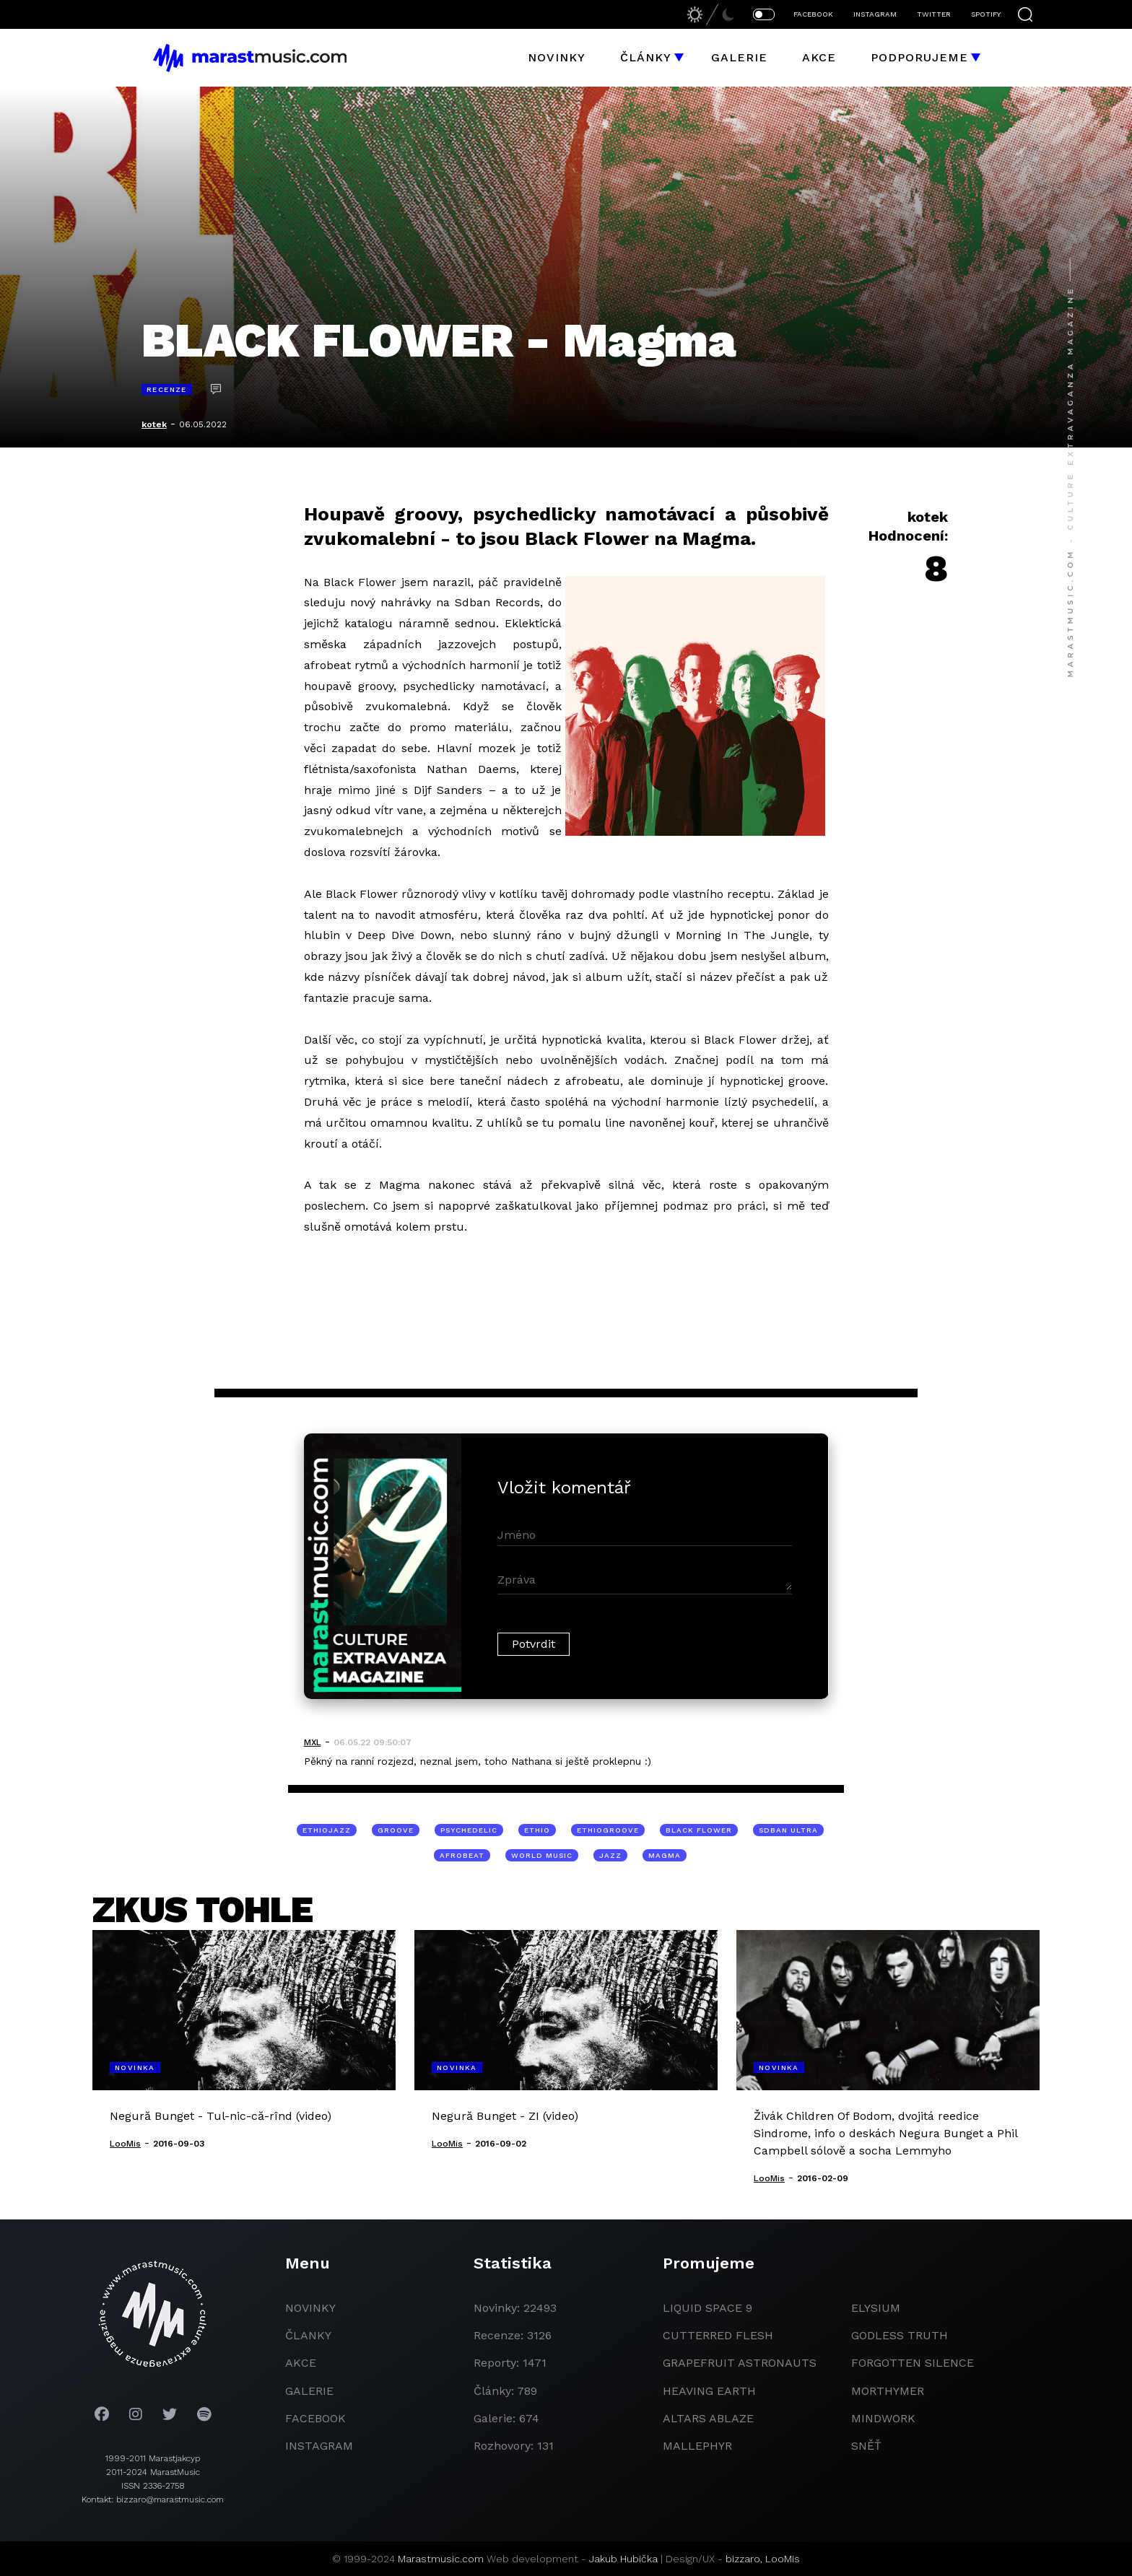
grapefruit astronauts (740, 2363)
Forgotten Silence (912, 2363)
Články (645, 57)
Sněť (866, 2446)
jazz (610, 1855)
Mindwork (883, 2418)
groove (396, 1830)
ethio (537, 1830)
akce (300, 2363)
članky (308, 2335)
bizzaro (743, 2558)
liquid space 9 (707, 2308)
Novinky (556, 57)
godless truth (899, 2335)
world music (541, 1855)
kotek (154, 424)
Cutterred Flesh (718, 2335)
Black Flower (699, 1830)
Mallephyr (697, 2446)
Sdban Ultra (788, 1830)
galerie (309, 2391)
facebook (315, 2418)
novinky (310, 2308)
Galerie (739, 57)
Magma (664, 1855)
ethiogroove (608, 1830)
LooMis (782, 2558)
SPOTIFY (986, 14)
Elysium (875, 2308)
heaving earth (709, 2391)
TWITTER (934, 14)
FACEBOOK (813, 14)
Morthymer (887, 2391)
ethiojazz (326, 1830)
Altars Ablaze (708, 2418)
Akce (819, 57)
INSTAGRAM (875, 14)
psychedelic (468, 1830)
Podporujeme (919, 57)
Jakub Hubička (623, 2558)
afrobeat (462, 1855)
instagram (319, 2446)
